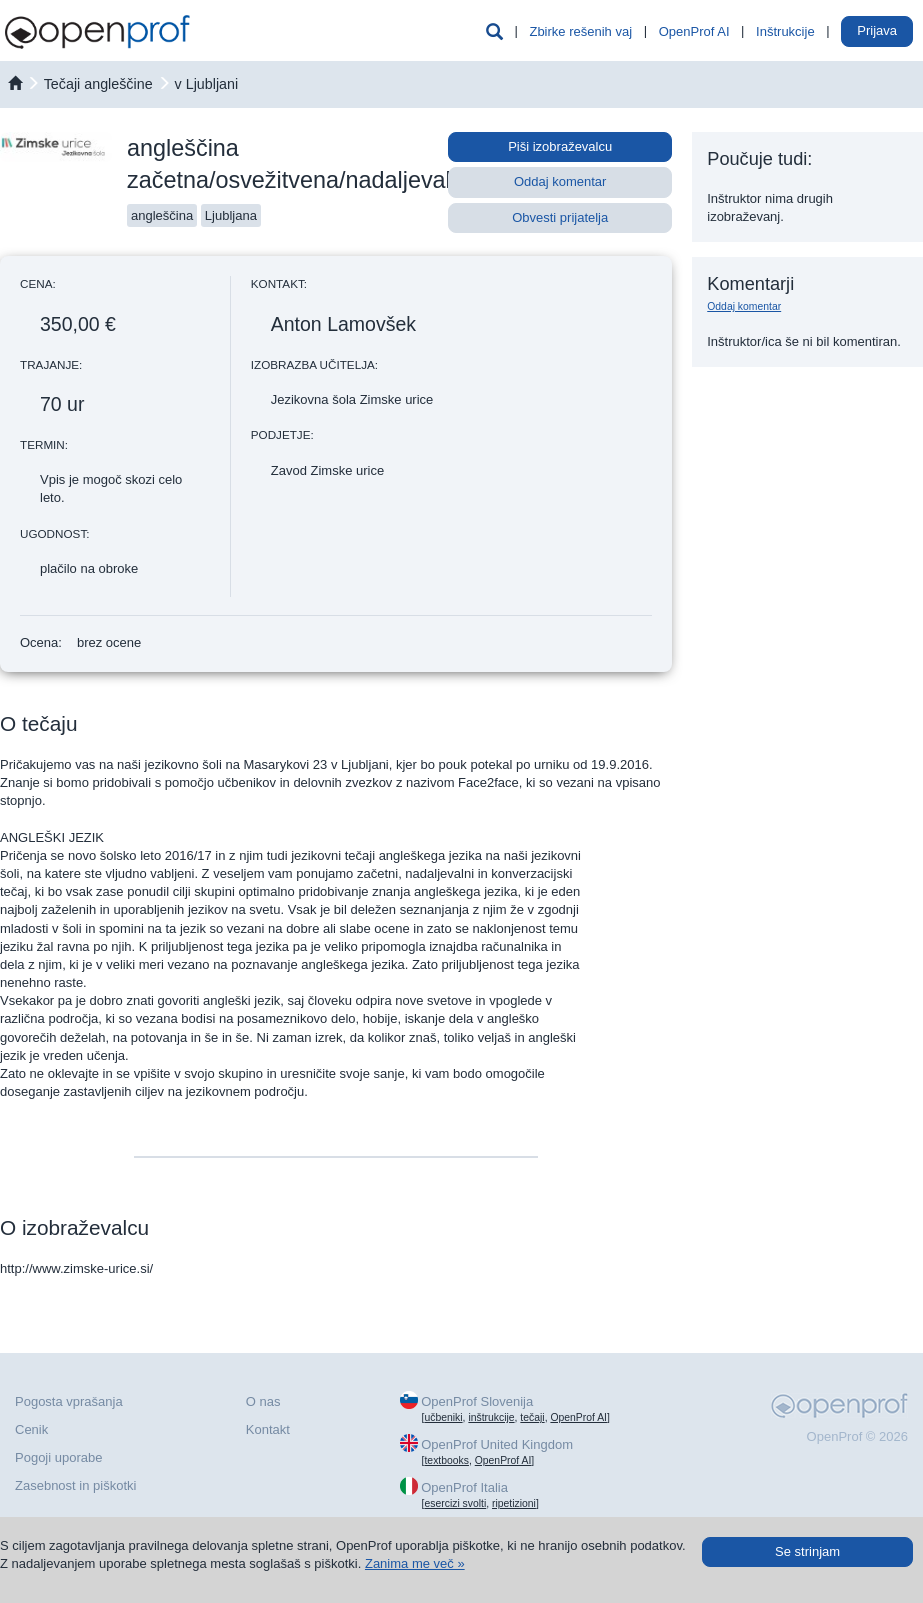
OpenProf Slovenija (477, 1401)
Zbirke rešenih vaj (580, 31)
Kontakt (268, 1429)
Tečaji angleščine (98, 84)
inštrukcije (491, 1417)
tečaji (532, 1417)
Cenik (31, 1429)
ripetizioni (514, 1503)
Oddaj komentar (560, 181)
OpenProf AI (694, 31)
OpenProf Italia (464, 1487)
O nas (263, 1401)
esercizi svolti (455, 1503)
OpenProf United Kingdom (497, 1444)
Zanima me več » (415, 1563)
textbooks (446, 1460)
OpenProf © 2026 (857, 1436)
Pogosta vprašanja (69, 1401)
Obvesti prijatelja (560, 217)
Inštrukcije (785, 31)
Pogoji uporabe (58, 1457)
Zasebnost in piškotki (75, 1485)
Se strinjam (807, 1551)
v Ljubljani (207, 84)
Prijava (877, 30)
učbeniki (443, 1417)
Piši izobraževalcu (560, 146)
